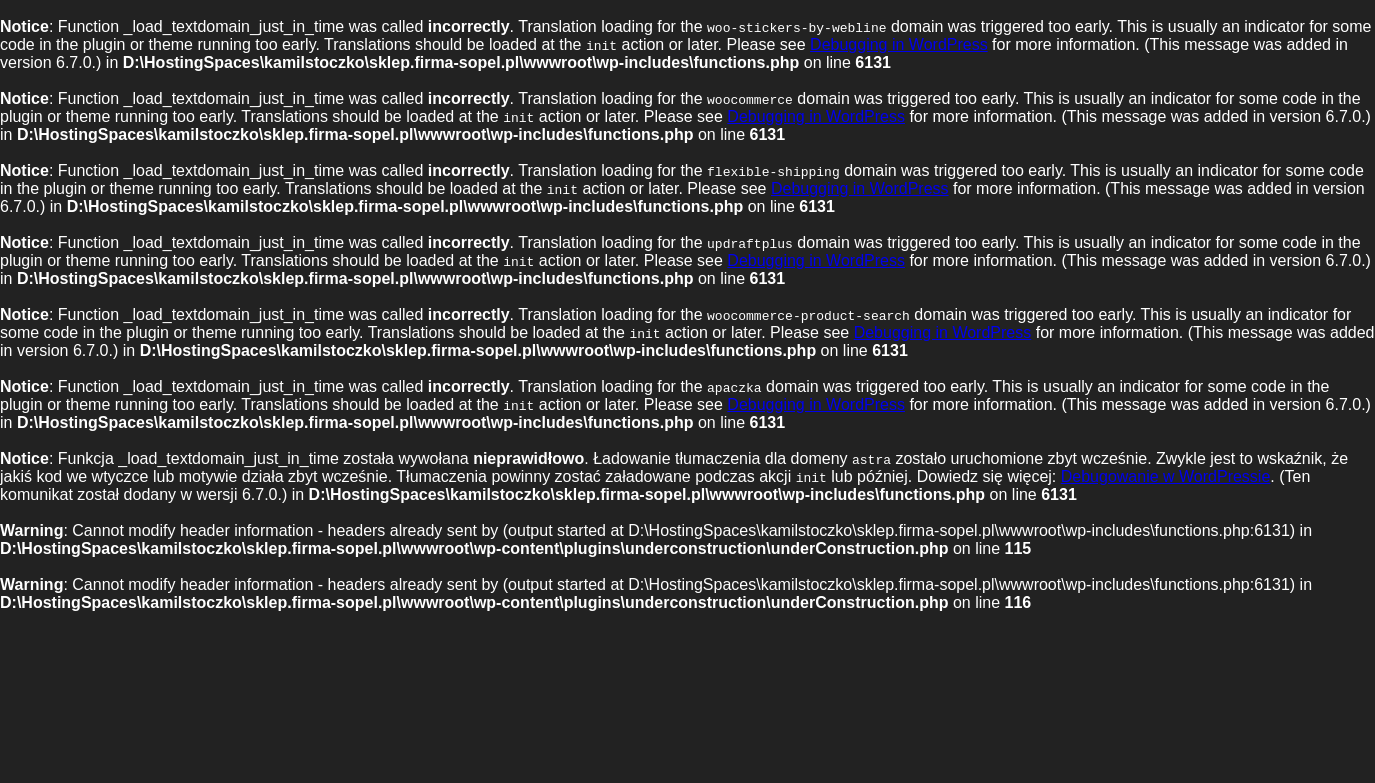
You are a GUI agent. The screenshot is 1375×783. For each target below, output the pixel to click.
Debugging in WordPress (899, 44)
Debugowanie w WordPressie (1166, 476)
